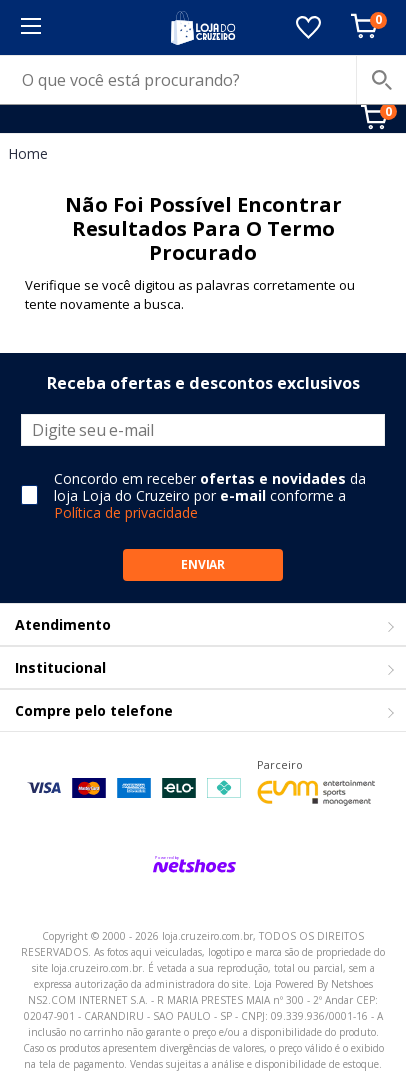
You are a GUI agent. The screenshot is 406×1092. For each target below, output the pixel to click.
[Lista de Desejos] (308, 27)
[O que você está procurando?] (203, 80)
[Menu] (30, 27)
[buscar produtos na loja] (381, 80)
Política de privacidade (126, 512)
